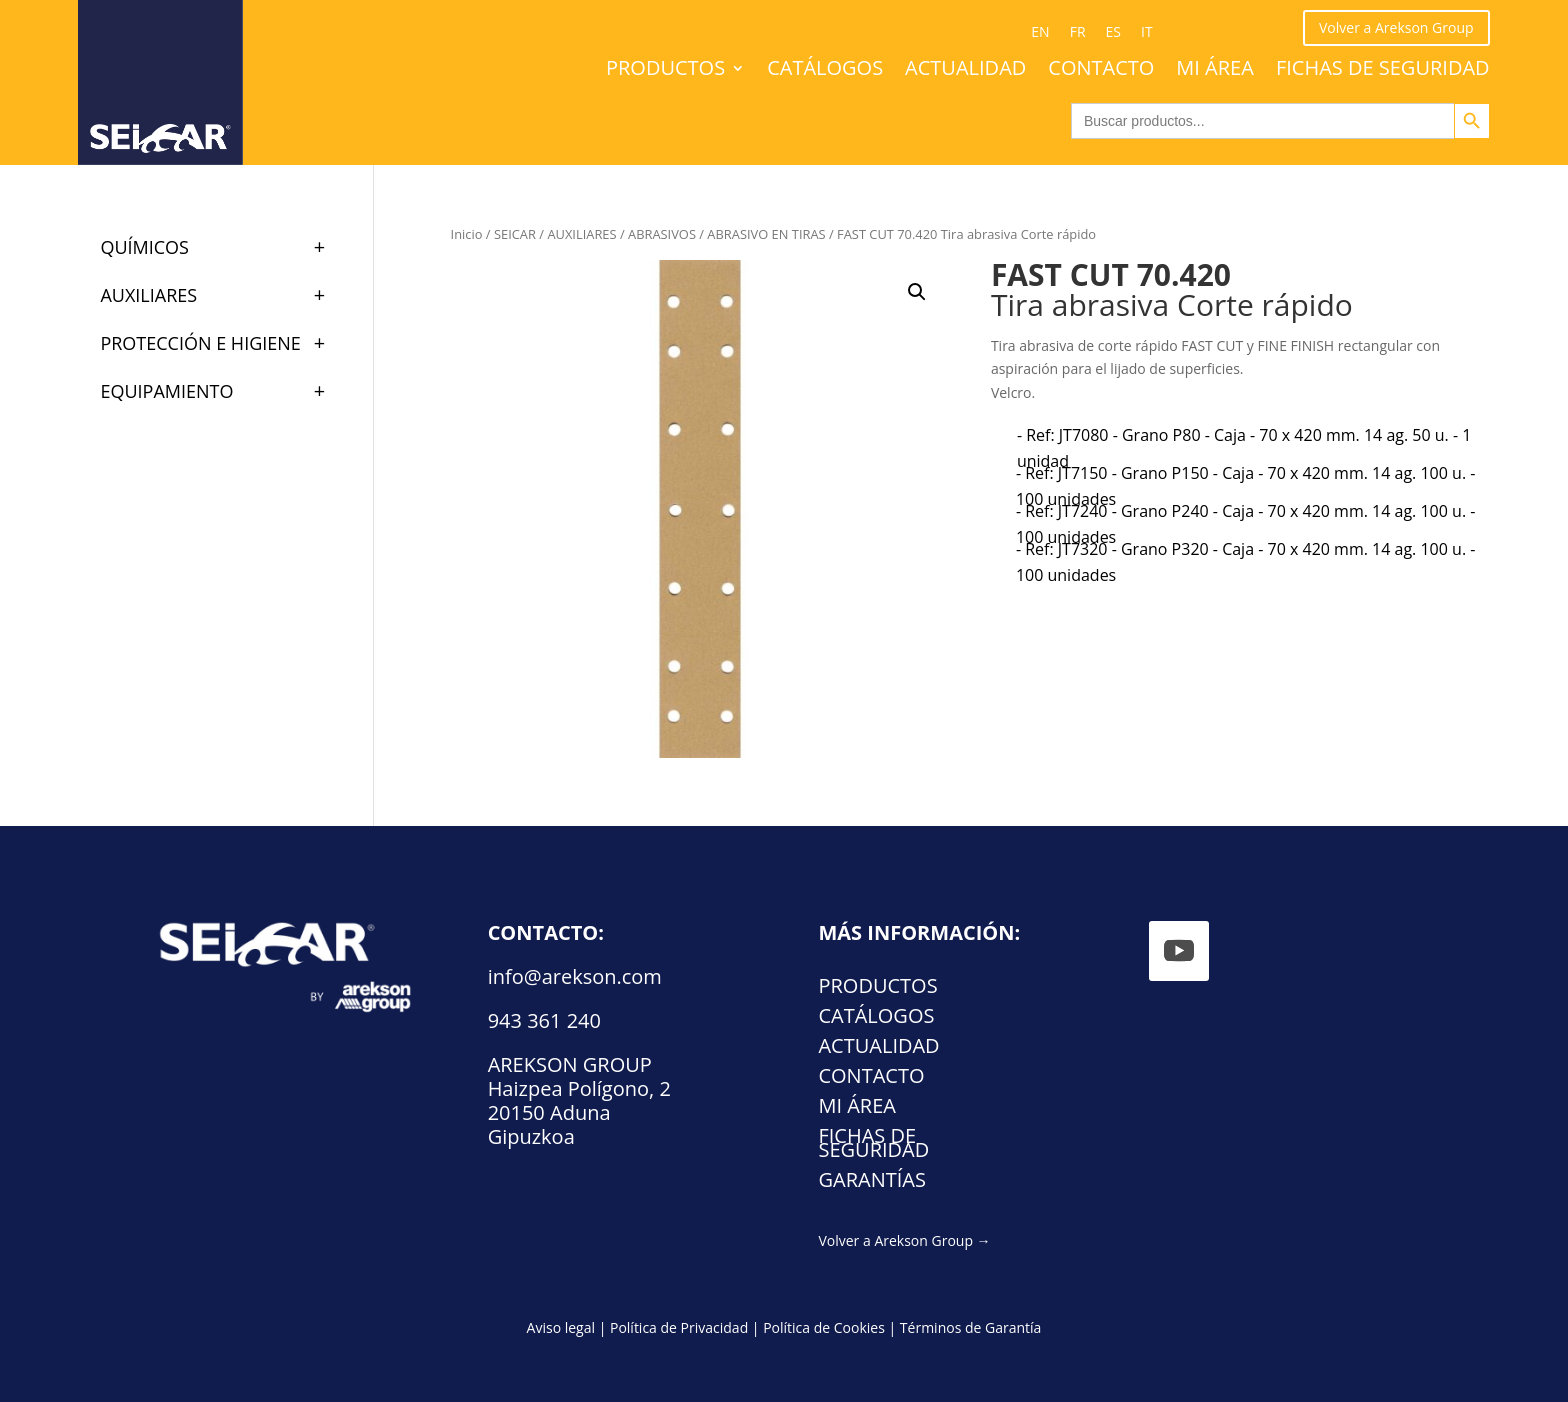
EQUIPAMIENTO (221, 391)
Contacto (1101, 71)
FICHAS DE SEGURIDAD (1383, 71)
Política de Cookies (824, 1327)
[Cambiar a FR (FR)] (1078, 32)
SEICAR (515, 234)
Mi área (1215, 71)
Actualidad (965, 71)
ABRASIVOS (662, 234)
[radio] (1248, 448)
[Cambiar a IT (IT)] (1147, 32)
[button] (917, 292)
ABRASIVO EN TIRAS (766, 234)
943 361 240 (544, 1020)
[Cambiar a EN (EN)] (1040, 32)
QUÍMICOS (221, 247)
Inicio (467, 234)
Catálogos (825, 71)
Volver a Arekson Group (1396, 27)
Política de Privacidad (679, 1327)
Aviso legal (561, 1327)
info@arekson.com (575, 976)
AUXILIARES (581, 234)
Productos (665, 71)
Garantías (871, 1183)
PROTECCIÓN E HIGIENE (221, 343)
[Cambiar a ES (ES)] (1113, 32)
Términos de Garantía (971, 1327)
